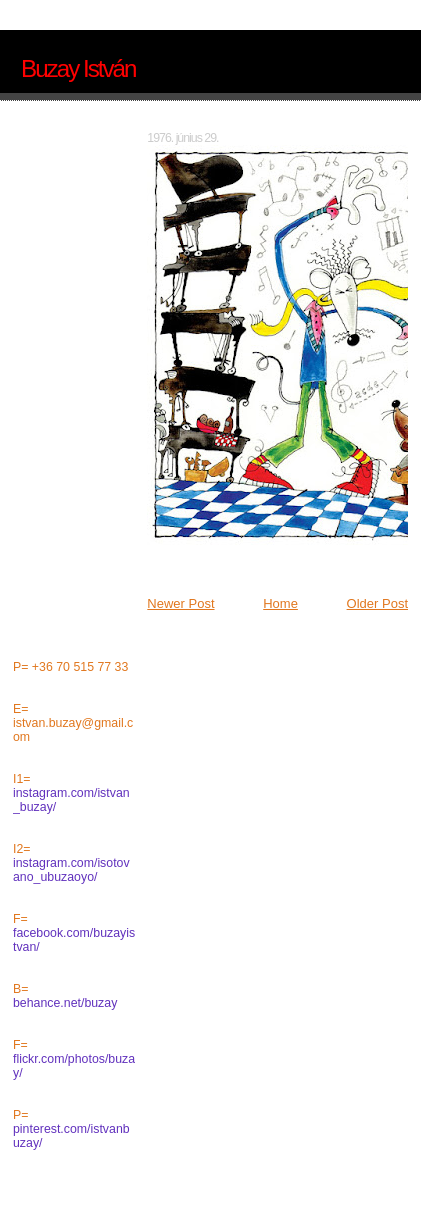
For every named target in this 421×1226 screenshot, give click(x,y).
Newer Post (180, 603)
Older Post (377, 603)
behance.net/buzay (65, 1003)
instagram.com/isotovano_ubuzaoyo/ (71, 870)
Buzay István (78, 68)
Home (280, 603)
